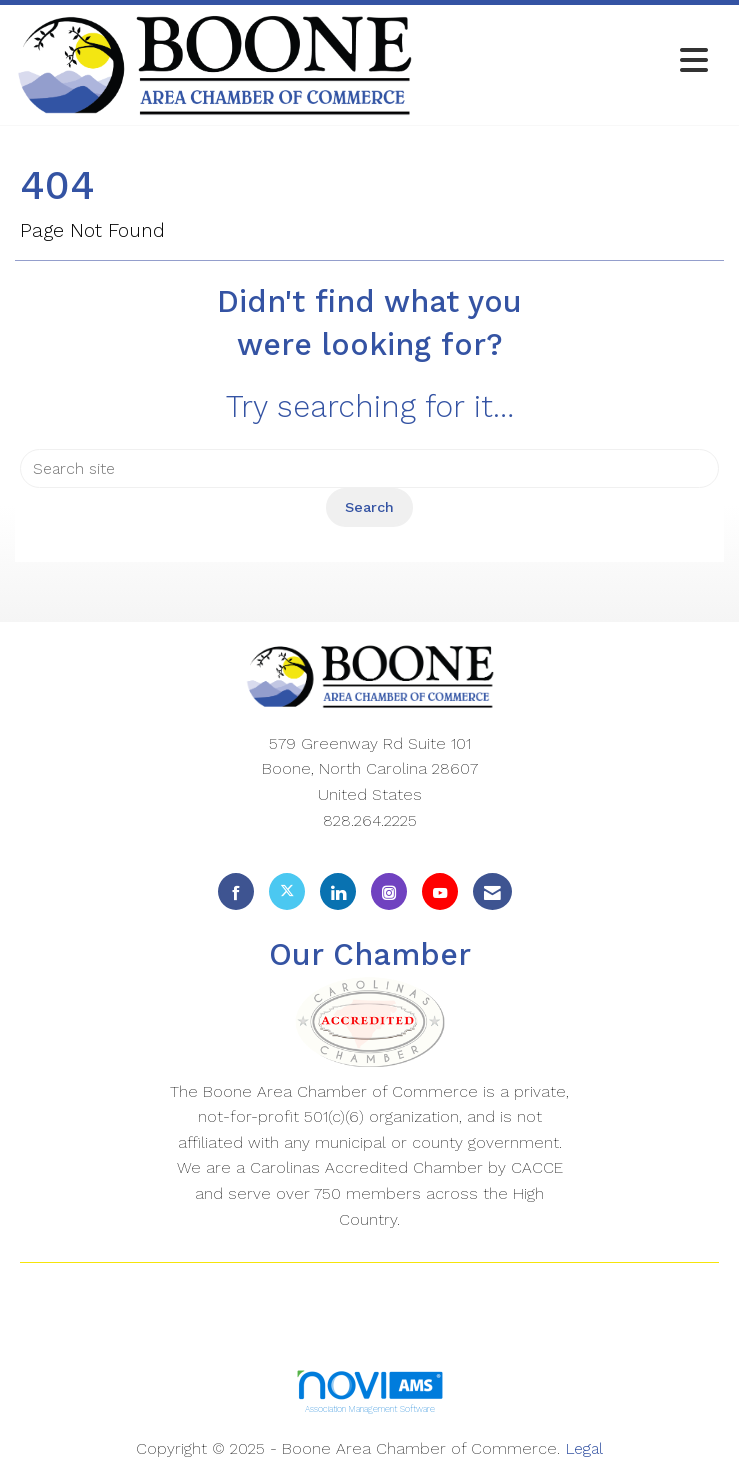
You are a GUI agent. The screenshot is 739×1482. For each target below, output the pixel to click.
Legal (584, 1448)
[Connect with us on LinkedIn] (338, 891)
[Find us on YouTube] (440, 891)
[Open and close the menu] (566, 61)
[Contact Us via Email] (492, 891)
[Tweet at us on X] (287, 891)
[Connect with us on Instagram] (389, 891)
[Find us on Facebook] (236, 891)
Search (369, 507)
